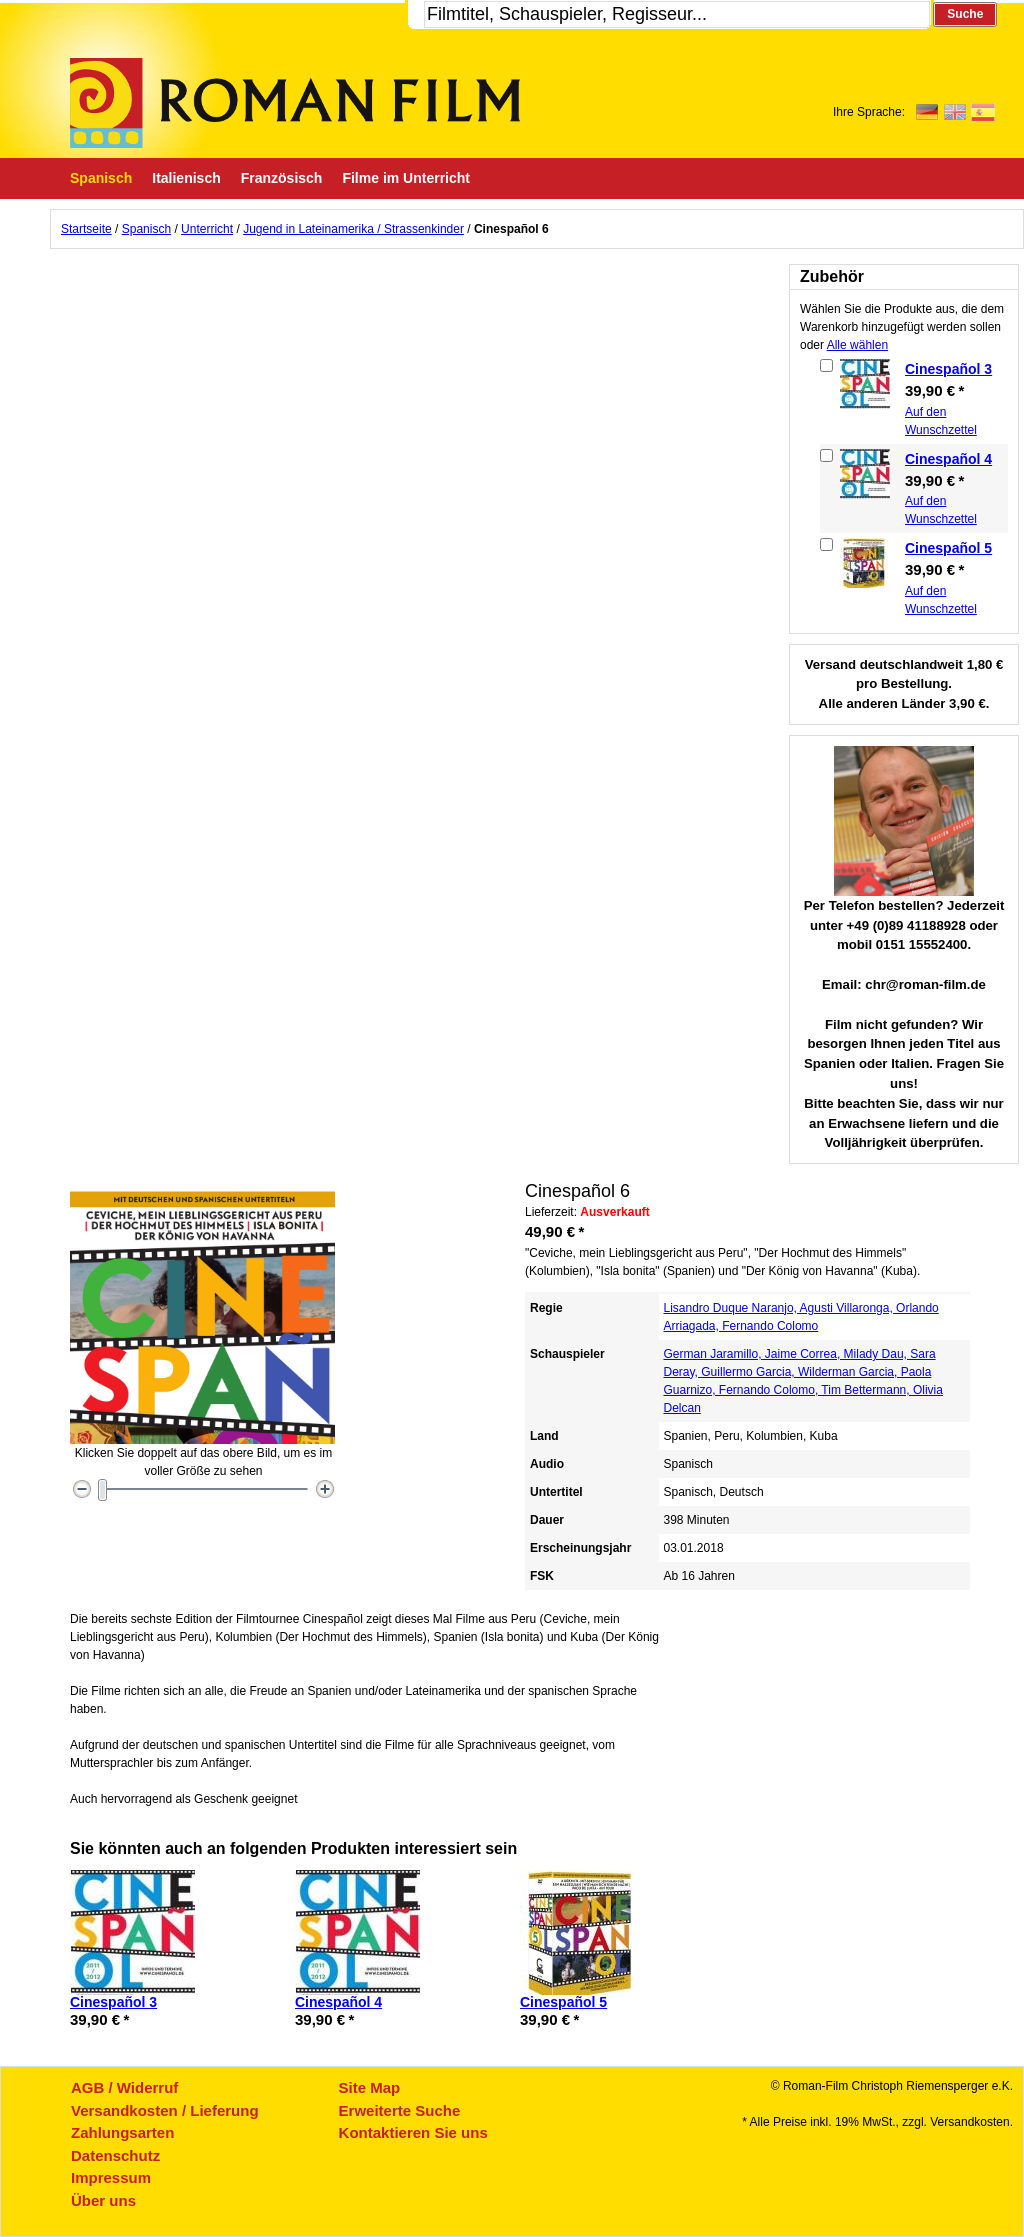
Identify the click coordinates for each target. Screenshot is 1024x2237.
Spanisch (146, 229)
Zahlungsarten (122, 2132)
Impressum (111, 2177)
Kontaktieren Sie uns (413, 2132)
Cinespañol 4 (948, 459)
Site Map (370, 2087)
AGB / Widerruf (124, 2087)
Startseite (86, 229)
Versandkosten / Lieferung (165, 2110)
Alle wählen (857, 345)
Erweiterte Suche (400, 2110)
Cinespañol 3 (948, 369)
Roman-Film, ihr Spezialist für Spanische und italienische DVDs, (295, 103)
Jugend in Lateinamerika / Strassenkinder (353, 229)
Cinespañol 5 (948, 548)
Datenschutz (115, 2155)
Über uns (103, 2200)
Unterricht (207, 229)
